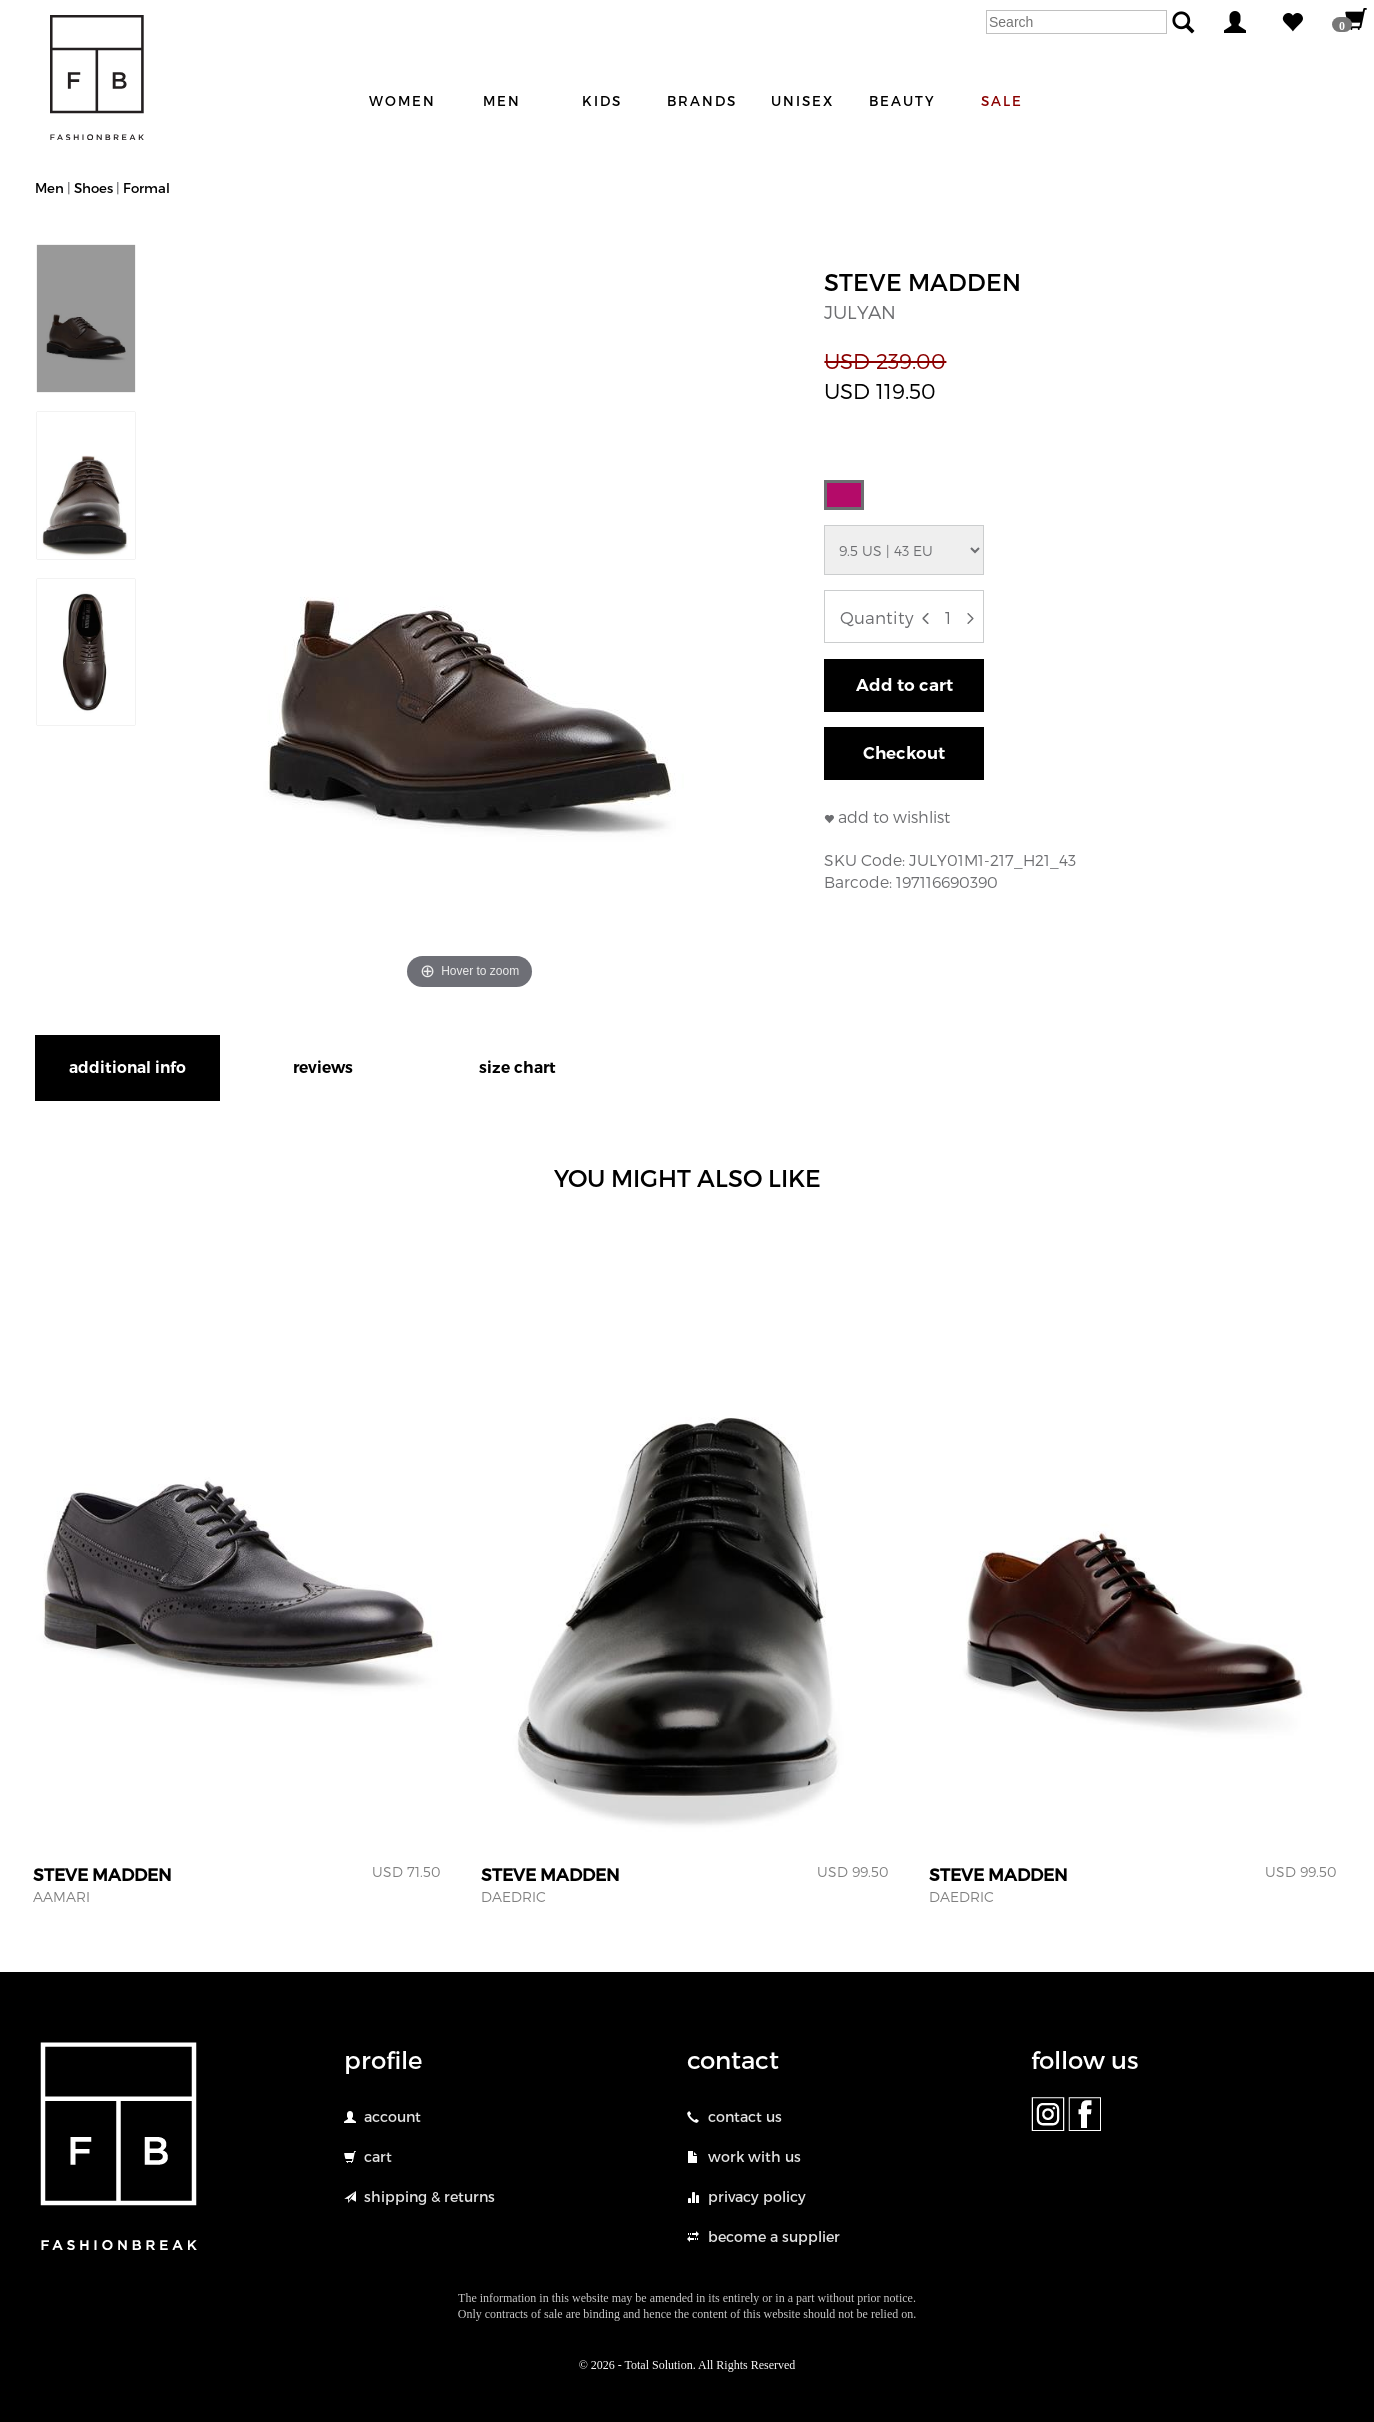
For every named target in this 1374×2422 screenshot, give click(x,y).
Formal (146, 188)
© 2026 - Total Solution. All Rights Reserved (687, 2365)
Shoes (95, 188)
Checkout (904, 753)
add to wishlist (894, 816)
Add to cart (904, 685)
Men (49, 188)
